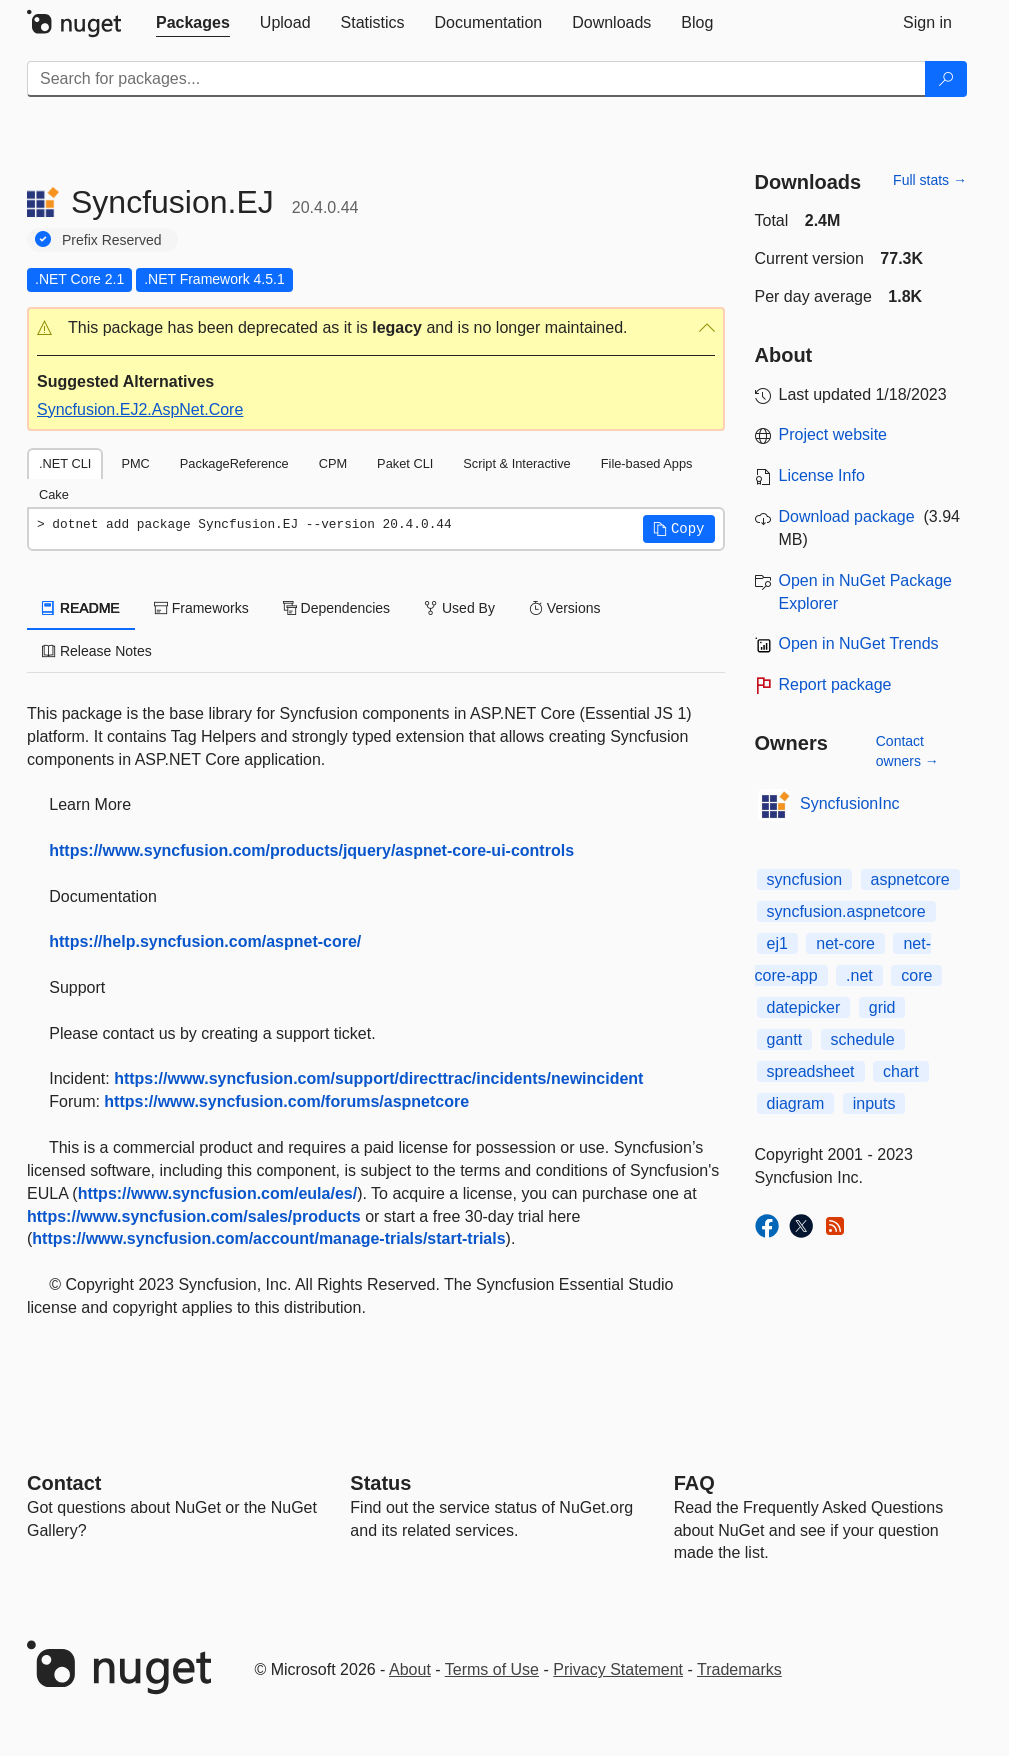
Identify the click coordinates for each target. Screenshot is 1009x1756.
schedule (863, 1039)
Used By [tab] (459, 608)
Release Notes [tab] (97, 651)
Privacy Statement (618, 1669)
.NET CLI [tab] (65, 463)
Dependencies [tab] (336, 608)
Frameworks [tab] (201, 608)
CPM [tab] (333, 463)
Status (380, 1483)
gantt (785, 1039)
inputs (874, 1103)
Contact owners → (907, 751)
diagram (796, 1103)
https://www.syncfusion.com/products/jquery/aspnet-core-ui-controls (311, 850)
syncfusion (805, 879)
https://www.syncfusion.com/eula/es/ (217, 1193)
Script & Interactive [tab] (516, 463)
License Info (822, 475)
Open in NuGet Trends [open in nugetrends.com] (859, 643)
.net (859, 975)
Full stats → (930, 180)
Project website (833, 434)
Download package (847, 516)
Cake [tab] (54, 494)
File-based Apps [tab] (647, 463)
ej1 (777, 943)
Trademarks (739, 1669)
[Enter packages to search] (476, 79)
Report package (835, 684)
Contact (64, 1483)
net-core (845, 943)
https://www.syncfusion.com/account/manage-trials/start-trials (268, 1238)
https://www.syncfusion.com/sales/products (194, 1216)
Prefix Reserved (112, 240)
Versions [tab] (565, 608)
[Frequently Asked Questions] (694, 1483)
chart (901, 1071)
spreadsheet (811, 1071)
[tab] (193, 23)
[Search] (946, 79)
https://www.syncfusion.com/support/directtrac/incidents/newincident (378, 1078)
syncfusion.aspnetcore (846, 911)
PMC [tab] (135, 463)
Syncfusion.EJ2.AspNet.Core (140, 409)
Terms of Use (492, 1669)
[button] (376, 328)
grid (882, 1007)
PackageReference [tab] (234, 463)
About (410, 1669)
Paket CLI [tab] (405, 463)
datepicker (804, 1007)
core (916, 975)
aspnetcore (910, 879)
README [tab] (81, 608)
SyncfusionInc (850, 803)
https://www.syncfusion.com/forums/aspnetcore (286, 1101)
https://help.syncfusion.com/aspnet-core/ (205, 941)
